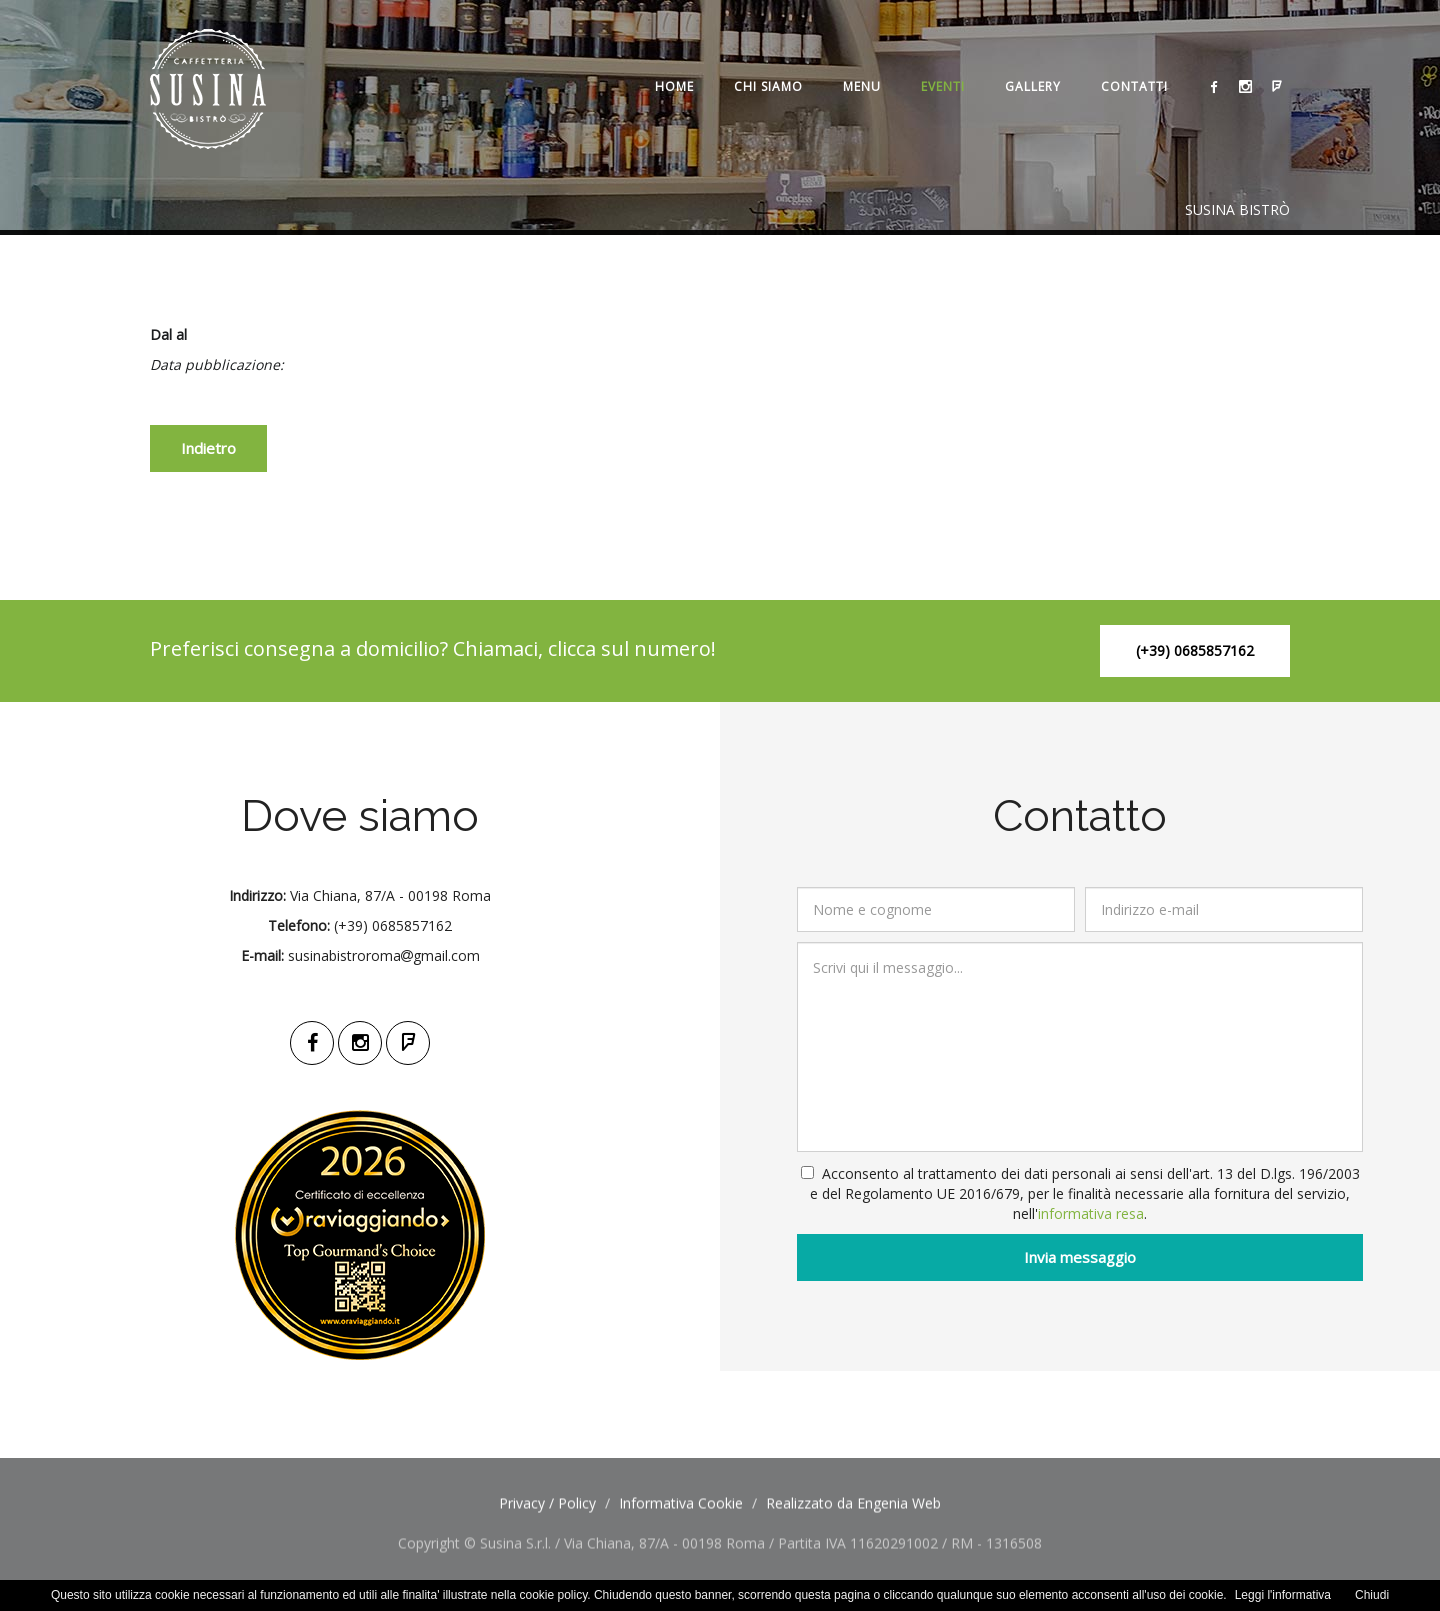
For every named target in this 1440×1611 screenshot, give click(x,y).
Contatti (1134, 86)
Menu (862, 86)
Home (674, 86)
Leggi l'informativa (1283, 1595)
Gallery (1033, 86)
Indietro (208, 448)
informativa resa (1096, 1213)
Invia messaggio (1085, 1257)
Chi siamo (768, 86)
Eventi (943, 86)
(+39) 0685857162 (1195, 650)
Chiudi (1372, 1595)
